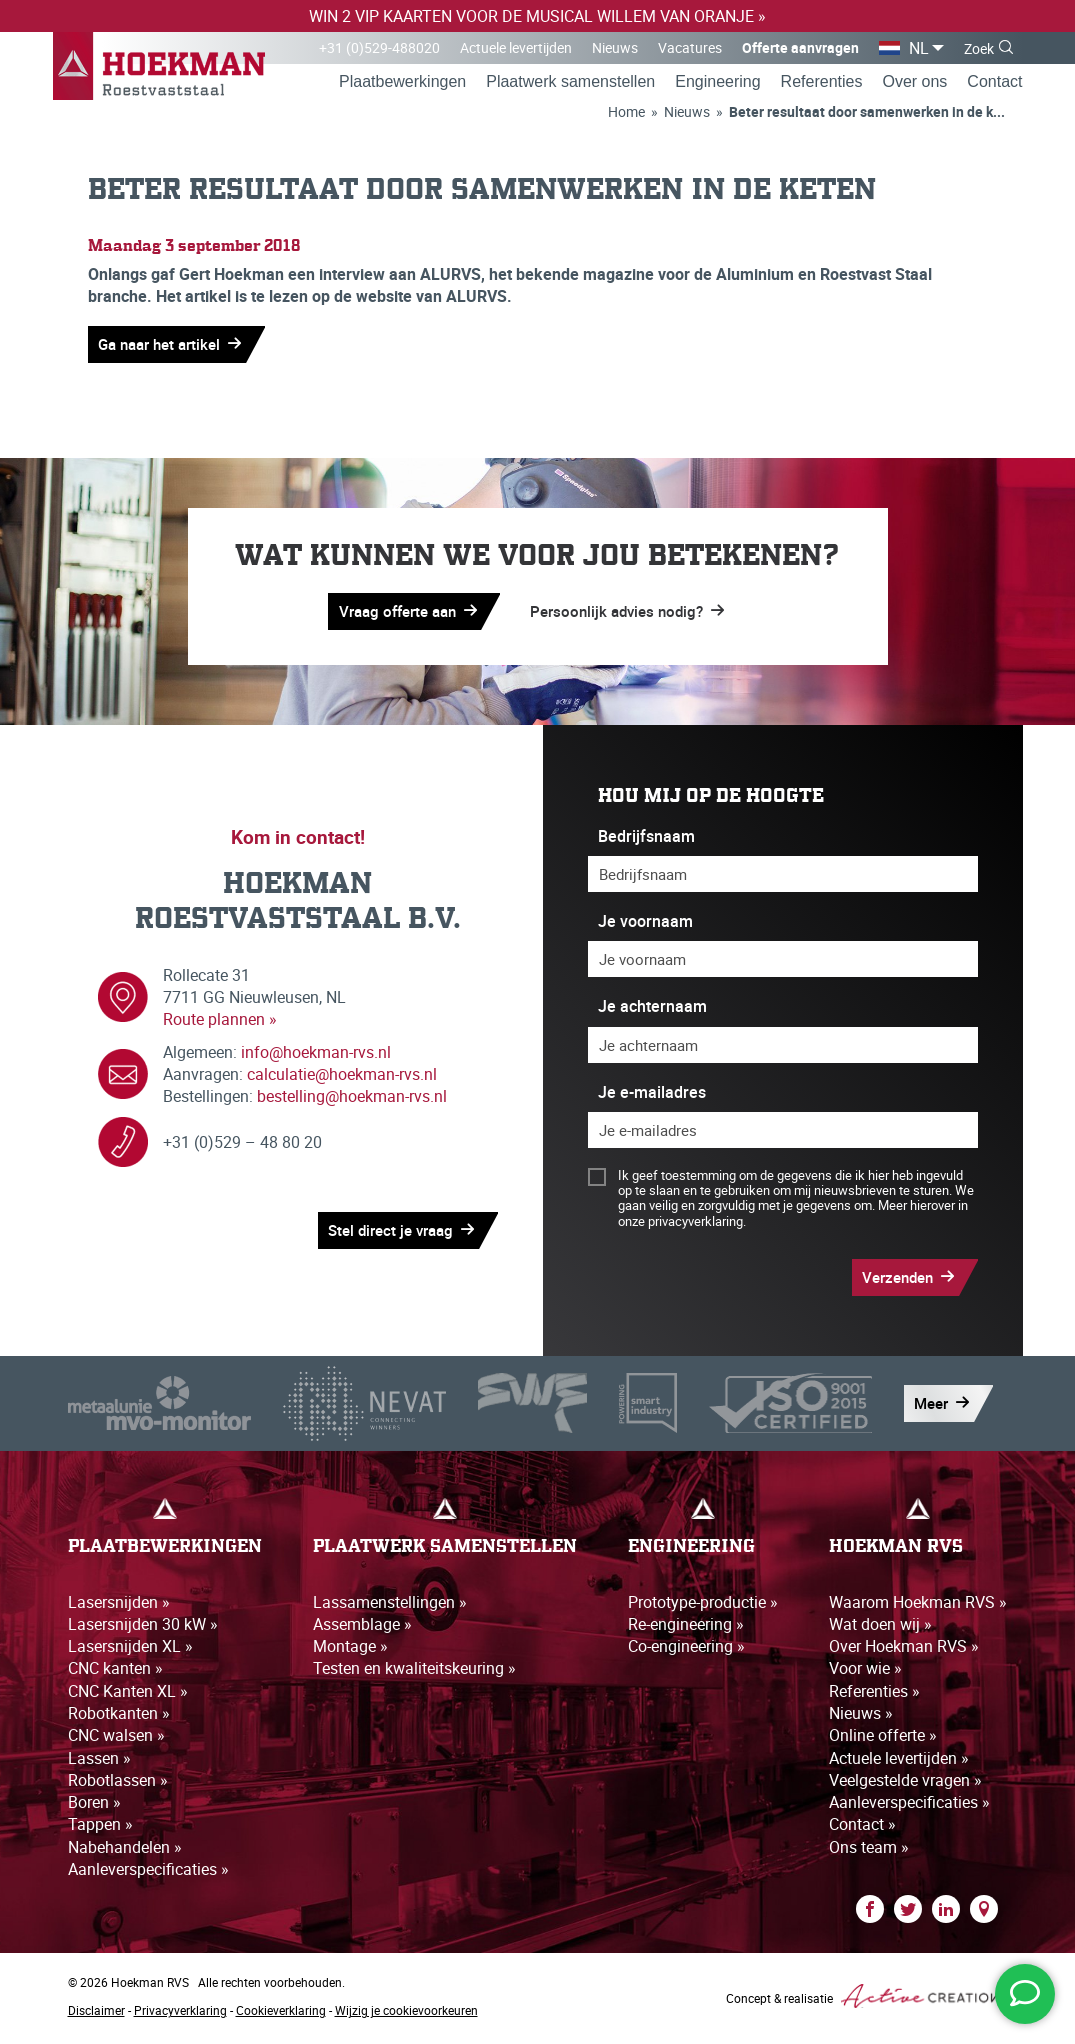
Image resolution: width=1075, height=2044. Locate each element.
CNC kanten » (115, 1672)
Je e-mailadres (652, 1095)
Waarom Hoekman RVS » (918, 1605)
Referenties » (874, 1695)
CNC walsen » (116, 1739)
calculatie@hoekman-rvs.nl (342, 1077)
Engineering (717, 83)
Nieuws (615, 47)
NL (919, 48)
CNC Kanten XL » (128, 1695)
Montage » (350, 1650)
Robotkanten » (119, 1717)
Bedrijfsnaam (646, 839)
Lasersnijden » (119, 1605)
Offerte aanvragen (800, 47)
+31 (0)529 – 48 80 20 (242, 1146)
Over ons (914, 83)
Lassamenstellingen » (390, 1605)
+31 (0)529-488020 (379, 47)
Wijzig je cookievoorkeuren (406, 2015)
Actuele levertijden (516, 47)
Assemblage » (362, 1627)
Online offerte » (883, 1739)
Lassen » (99, 1762)
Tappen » (100, 1829)
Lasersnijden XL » (130, 1650)
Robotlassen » (118, 1784)
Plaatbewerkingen (402, 83)
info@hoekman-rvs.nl (316, 1055)
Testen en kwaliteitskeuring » (414, 1672)
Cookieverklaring (281, 2015)
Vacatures (690, 47)
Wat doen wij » (880, 1627)
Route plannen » (220, 1023)
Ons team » (869, 1851)
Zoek (979, 48)
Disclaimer (96, 2015)
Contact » (862, 1829)
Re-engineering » (686, 1627)
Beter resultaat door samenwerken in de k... (867, 113)
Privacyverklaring (180, 2015)
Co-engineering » (686, 1650)
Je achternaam (652, 1010)
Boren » (94, 1807)
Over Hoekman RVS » (904, 1650)
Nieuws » (861, 1717)
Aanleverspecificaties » (148, 1874)
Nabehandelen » (125, 1851)
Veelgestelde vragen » (905, 1784)
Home (626, 113)
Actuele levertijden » (899, 1762)
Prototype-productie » (703, 1605)
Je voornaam (645, 924)
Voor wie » (865, 1672)
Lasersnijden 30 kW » (143, 1627)
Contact (994, 83)
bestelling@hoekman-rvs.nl (352, 1100)
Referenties (822, 83)
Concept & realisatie (867, 2001)
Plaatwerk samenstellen (570, 83)
